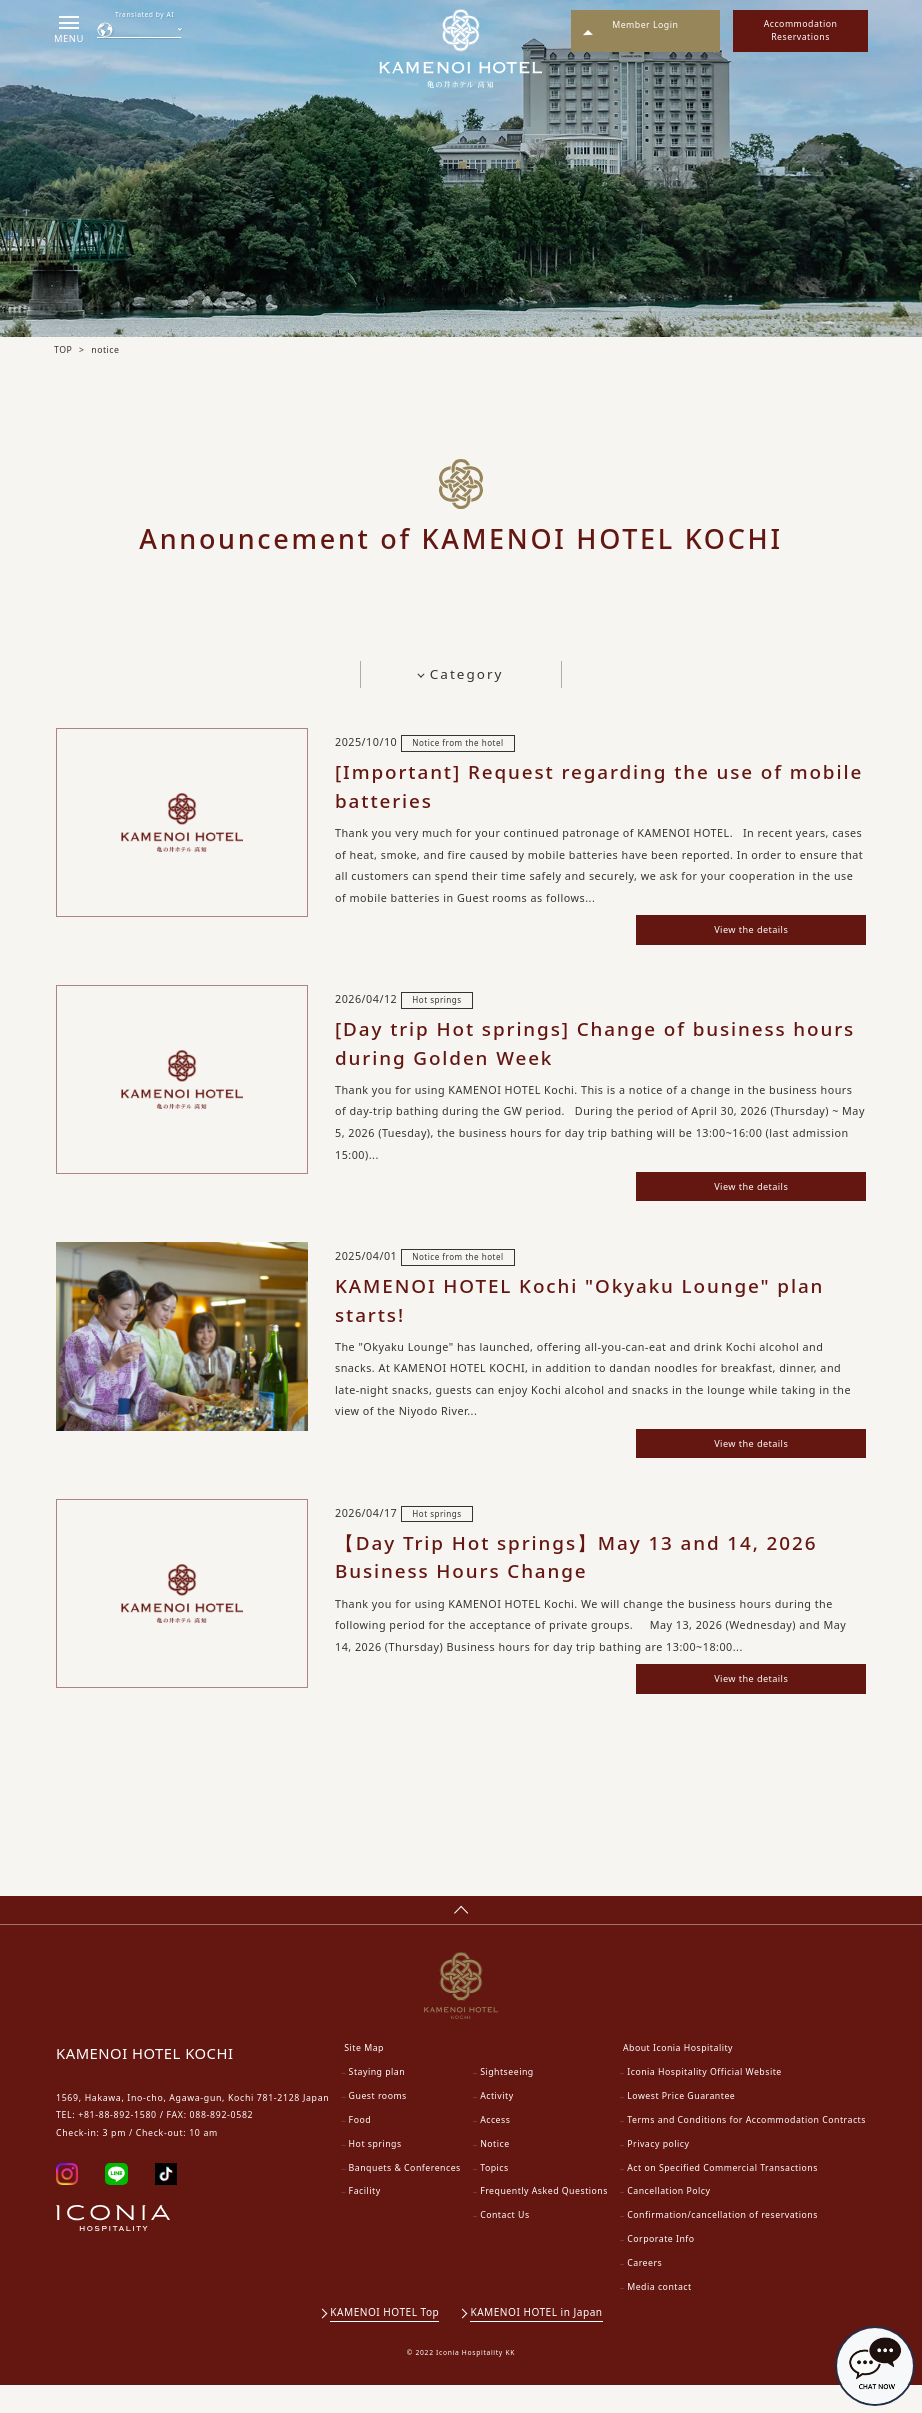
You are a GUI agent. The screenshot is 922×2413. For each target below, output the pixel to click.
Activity (496, 2124)
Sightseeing (507, 2100)
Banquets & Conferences (405, 2196)
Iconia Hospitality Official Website (704, 2100)
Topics (494, 2196)
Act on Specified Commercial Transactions (722, 2196)
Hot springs (375, 2172)
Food (360, 2148)
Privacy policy (658, 2172)
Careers (644, 2291)
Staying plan (377, 2100)
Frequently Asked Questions (544, 2220)
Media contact (659, 2315)
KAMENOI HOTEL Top (384, 2340)
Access (495, 2148)
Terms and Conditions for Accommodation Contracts (746, 2148)
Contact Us (504, 2244)
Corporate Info (660, 2268)
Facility (365, 2220)
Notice (494, 2172)
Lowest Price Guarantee (681, 2124)
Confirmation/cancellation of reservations (722, 2244)
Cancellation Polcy (668, 2220)
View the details (730, 931)
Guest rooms (378, 2124)
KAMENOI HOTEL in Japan (538, 2340)
